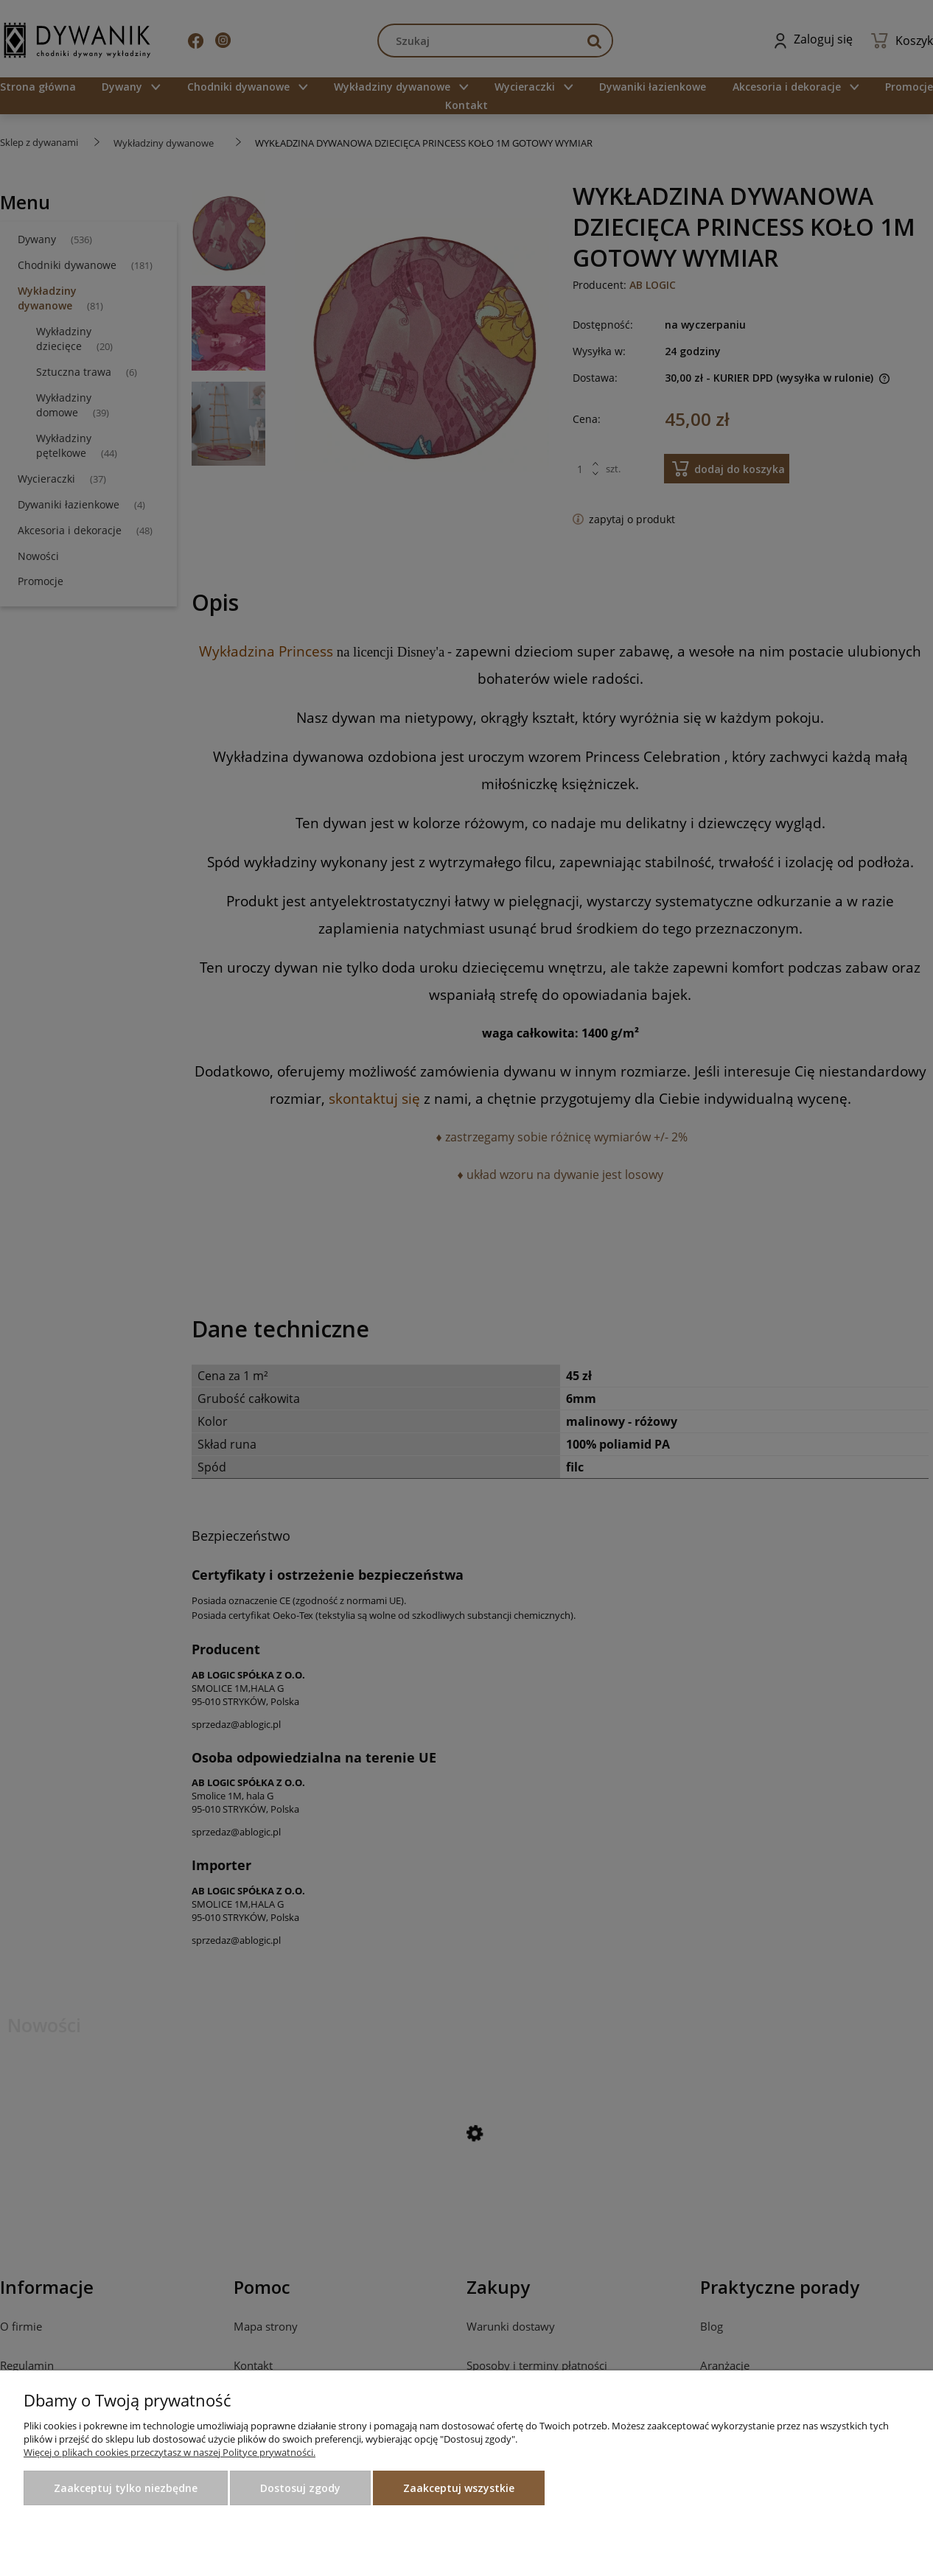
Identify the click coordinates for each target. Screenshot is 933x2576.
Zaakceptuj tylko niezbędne (126, 2488)
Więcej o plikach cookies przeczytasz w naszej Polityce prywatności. (169, 2452)
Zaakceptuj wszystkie (458, 2488)
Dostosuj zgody (300, 2488)
